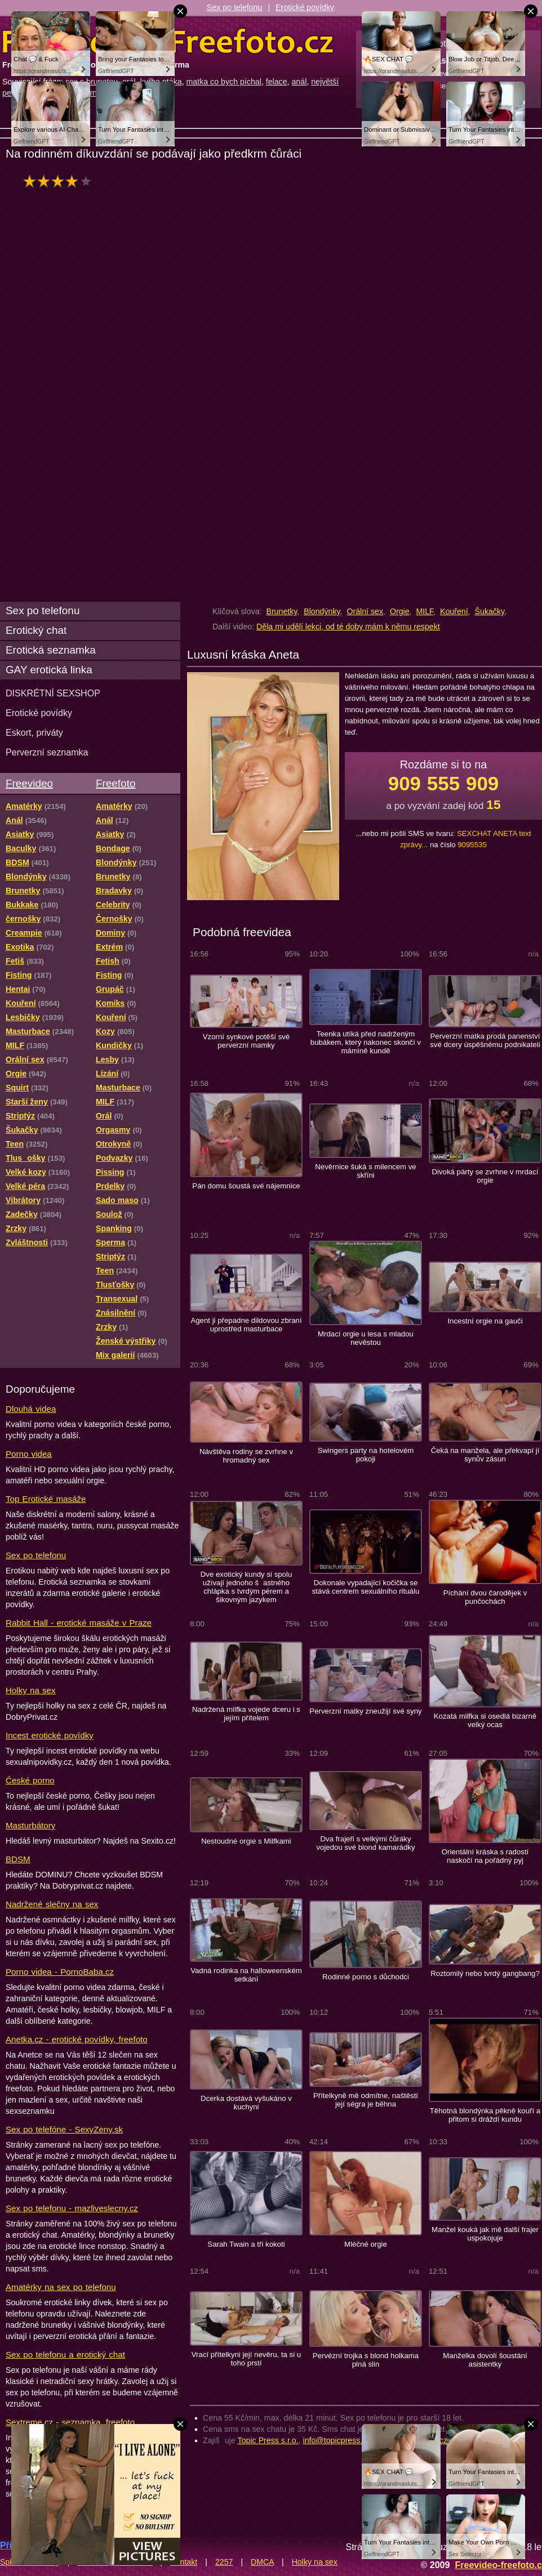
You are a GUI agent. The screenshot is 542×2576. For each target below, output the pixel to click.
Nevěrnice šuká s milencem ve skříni (365, 1170)
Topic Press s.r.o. (268, 2440)
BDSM (18, 1859)
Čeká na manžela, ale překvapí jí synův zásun (485, 1454)
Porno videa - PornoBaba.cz (60, 1971)
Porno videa (29, 1454)
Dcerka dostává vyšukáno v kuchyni (246, 2102)
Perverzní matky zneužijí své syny (365, 1711)
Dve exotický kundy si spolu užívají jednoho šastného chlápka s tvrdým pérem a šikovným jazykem (246, 1587)
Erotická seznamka (51, 650)
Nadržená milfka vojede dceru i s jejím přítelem (246, 1713)
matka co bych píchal (223, 81)
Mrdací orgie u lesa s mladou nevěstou (366, 1338)
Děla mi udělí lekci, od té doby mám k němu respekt (348, 626)
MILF (424, 611)
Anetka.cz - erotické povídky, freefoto (77, 2039)
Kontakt (183, 2561)
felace (276, 81)
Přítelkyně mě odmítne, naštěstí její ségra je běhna (365, 2099)
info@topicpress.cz (337, 2440)
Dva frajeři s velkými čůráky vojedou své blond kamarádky (365, 1843)
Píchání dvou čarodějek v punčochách (485, 1597)
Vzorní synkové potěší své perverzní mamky (246, 1040)
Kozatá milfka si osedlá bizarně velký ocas (485, 1720)
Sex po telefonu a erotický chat (65, 2354)
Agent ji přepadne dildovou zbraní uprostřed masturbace (245, 1324)
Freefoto (115, 783)
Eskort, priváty (34, 732)
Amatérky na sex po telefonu (61, 2287)
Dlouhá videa (31, 1409)
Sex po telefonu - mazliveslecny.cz (72, 2208)
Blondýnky (322, 611)
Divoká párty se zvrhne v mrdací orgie (485, 1176)
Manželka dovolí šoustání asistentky (485, 2359)
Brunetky (281, 611)
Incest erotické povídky (50, 1735)
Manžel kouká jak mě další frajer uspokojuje (485, 2233)
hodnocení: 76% (61, 181)
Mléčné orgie (365, 2244)
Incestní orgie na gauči (484, 1321)
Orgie (400, 611)
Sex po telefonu (235, 7)
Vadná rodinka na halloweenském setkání (246, 1974)
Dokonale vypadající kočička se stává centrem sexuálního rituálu (366, 1586)
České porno (30, 1780)
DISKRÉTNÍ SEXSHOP (53, 693)
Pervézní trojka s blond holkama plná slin (366, 2359)
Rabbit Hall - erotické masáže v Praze (79, 1622)
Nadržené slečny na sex (52, 1904)
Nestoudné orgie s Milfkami (246, 1841)
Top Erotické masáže (46, 1499)
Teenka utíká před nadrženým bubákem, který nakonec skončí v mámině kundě (365, 1042)
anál (298, 81)
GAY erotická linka (49, 670)
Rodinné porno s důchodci (365, 1977)
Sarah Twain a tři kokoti (246, 2244)
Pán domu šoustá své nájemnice (246, 1186)
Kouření (454, 611)
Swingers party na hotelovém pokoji (366, 1454)
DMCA (262, 2561)
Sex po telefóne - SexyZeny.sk (64, 2129)
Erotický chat (36, 630)
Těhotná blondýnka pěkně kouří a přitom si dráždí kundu (485, 2115)
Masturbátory (30, 1825)
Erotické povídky (305, 7)
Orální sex (364, 611)
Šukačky (490, 611)
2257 (224, 2561)
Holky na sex (31, 1690)
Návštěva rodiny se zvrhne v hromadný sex (246, 1455)
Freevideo (29, 783)
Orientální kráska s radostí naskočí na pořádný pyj (485, 1856)
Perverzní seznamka (47, 752)
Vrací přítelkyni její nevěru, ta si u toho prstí (246, 2358)
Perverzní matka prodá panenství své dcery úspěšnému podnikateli (485, 1040)
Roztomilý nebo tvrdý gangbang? (485, 1973)
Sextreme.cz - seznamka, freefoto (70, 2422)
